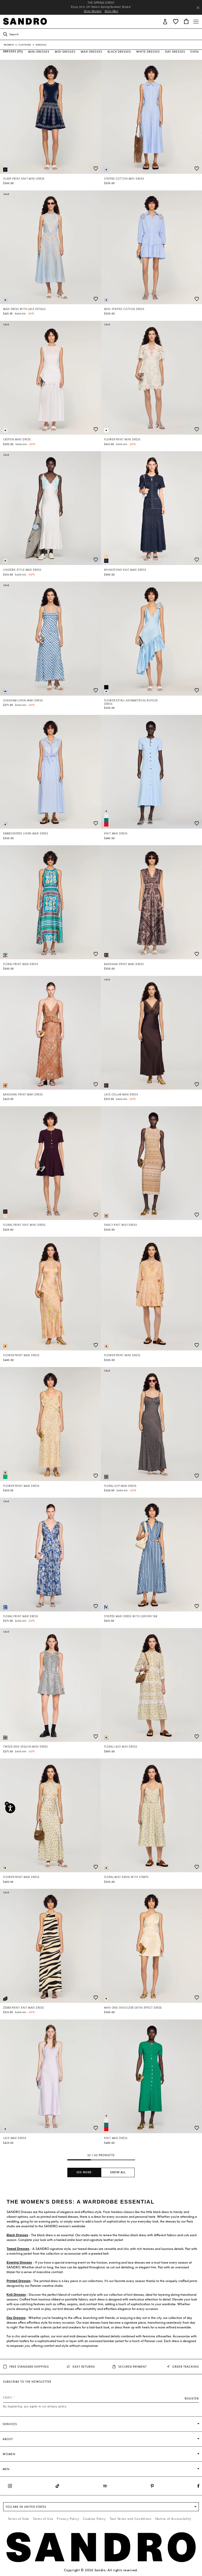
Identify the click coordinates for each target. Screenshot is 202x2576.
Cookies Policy (94, 2519)
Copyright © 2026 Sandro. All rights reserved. (101, 2570)
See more (84, 2172)
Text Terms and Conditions (131, 2519)
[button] (165, 21)
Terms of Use (43, 2519)
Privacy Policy (68, 2519)
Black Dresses (119, 51)
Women (9, 44)
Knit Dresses (16, 2295)
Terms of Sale (18, 2519)
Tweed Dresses (18, 2249)
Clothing (25, 44)
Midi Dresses (65, 51)
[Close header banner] (198, 7)
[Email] (101, 2397)
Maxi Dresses (91, 51)
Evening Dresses (19, 2262)
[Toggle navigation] (196, 21)
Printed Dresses (19, 2281)
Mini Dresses (38, 51)
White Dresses (148, 51)
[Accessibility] (10, 1808)
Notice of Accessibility (173, 2519)
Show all (118, 2172)
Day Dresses (175, 51)
